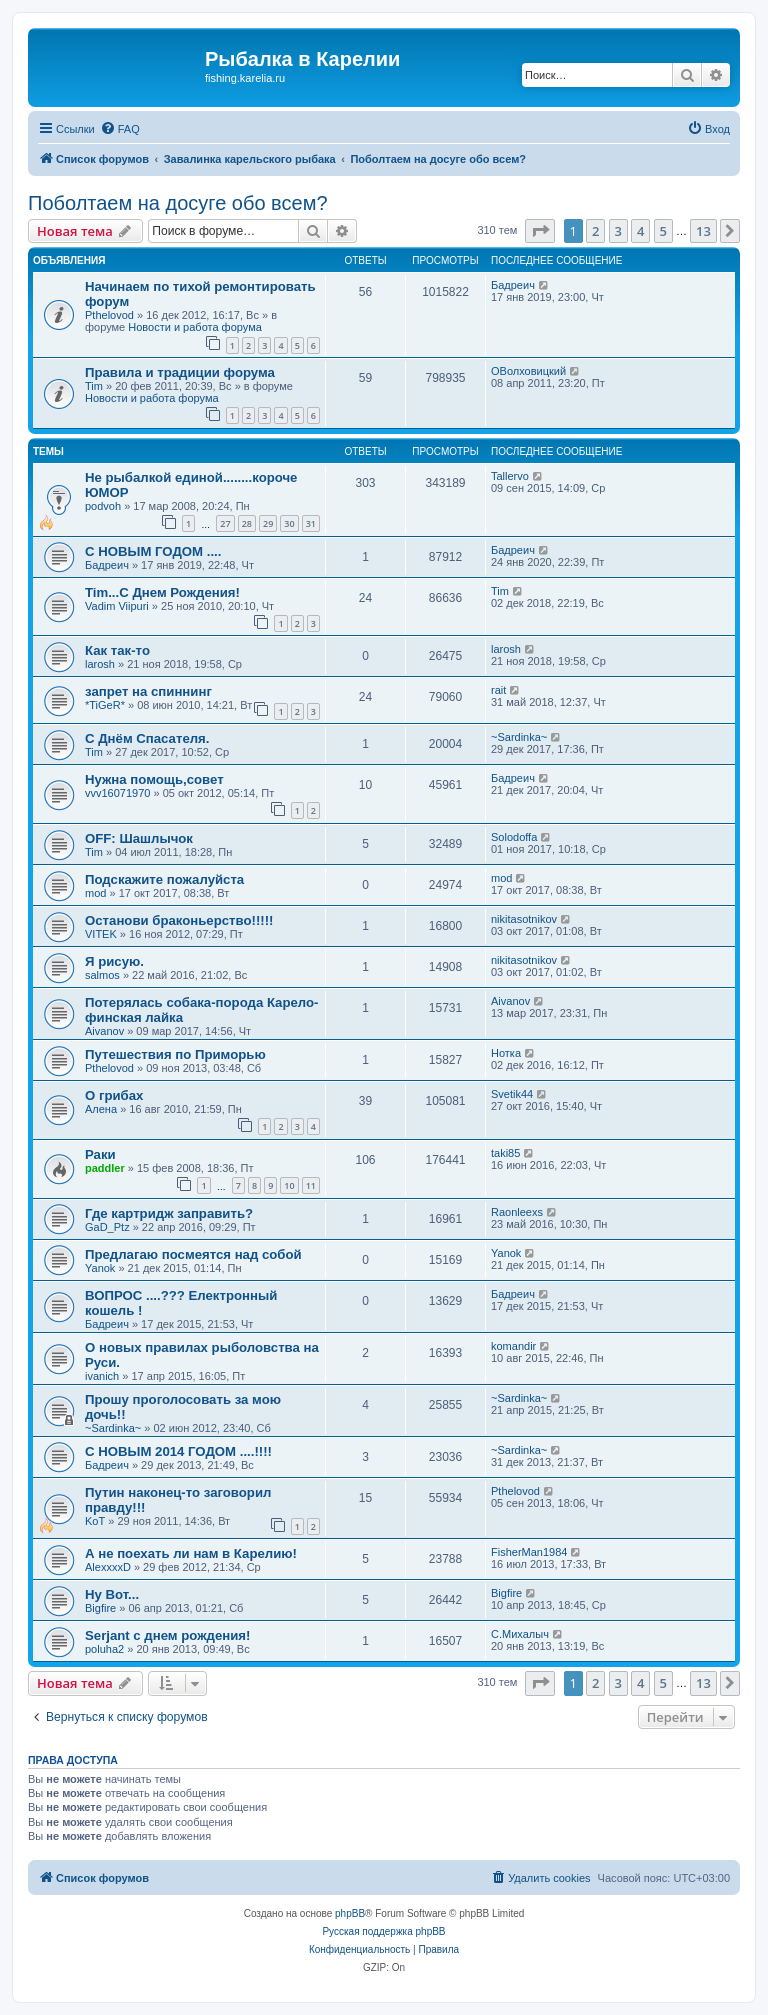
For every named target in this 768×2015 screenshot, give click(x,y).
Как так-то (117, 650)
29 (268, 523)
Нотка (506, 1053)
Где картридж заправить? (169, 1213)
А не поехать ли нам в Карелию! (191, 1553)
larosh (100, 664)
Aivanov (104, 1031)
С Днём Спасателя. (147, 738)
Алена (101, 1109)
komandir (513, 1346)
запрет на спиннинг (148, 691)
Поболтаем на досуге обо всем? (178, 203)
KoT (95, 1521)
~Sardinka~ (519, 737)
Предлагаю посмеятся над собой (193, 1254)
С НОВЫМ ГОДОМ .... (153, 551)
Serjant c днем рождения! (167, 1635)
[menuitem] (120, 129)
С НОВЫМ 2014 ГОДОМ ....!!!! (178, 1451)
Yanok (100, 1268)
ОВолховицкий (528, 371)
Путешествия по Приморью (175, 1054)
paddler (105, 1168)
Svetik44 (512, 1094)
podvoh (103, 506)
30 (289, 523)
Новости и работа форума (195, 327)
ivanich (102, 1376)
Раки (100, 1154)
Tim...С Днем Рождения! (162, 592)
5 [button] (663, 231)
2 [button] (595, 231)
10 (289, 1185)
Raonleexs (517, 1212)
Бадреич (513, 285)
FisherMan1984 (529, 1552)
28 (247, 523)
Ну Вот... (112, 1594)
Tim (94, 386)
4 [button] (640, 231)
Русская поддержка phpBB (383, 1931)
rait (498, 690)
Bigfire (100, 1608)
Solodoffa (514, 837)
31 (311, 523)
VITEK (101, 934)
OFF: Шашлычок (139, 838)
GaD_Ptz (107, 1227)
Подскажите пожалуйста (164, 879)
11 (311, 1185)
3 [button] (618, 231)
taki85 (505, 1153)
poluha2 (104, 1649)
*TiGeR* (105, 705)
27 (225, 523)
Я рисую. (114, 961)
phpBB (350, 1913)
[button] (540, 231)
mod (95, 893)
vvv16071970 (117, 793)
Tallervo (510, 476)
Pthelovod (109, 315)
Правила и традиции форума (180, 372)
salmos (102, 975)
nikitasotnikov (524, 919)
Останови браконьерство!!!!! (179, 920)
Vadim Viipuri (117, 606)
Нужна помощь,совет (154, 779)
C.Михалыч (520, 1634)
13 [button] (703, 231)
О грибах (114, 1095)
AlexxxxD (108, 1567)
